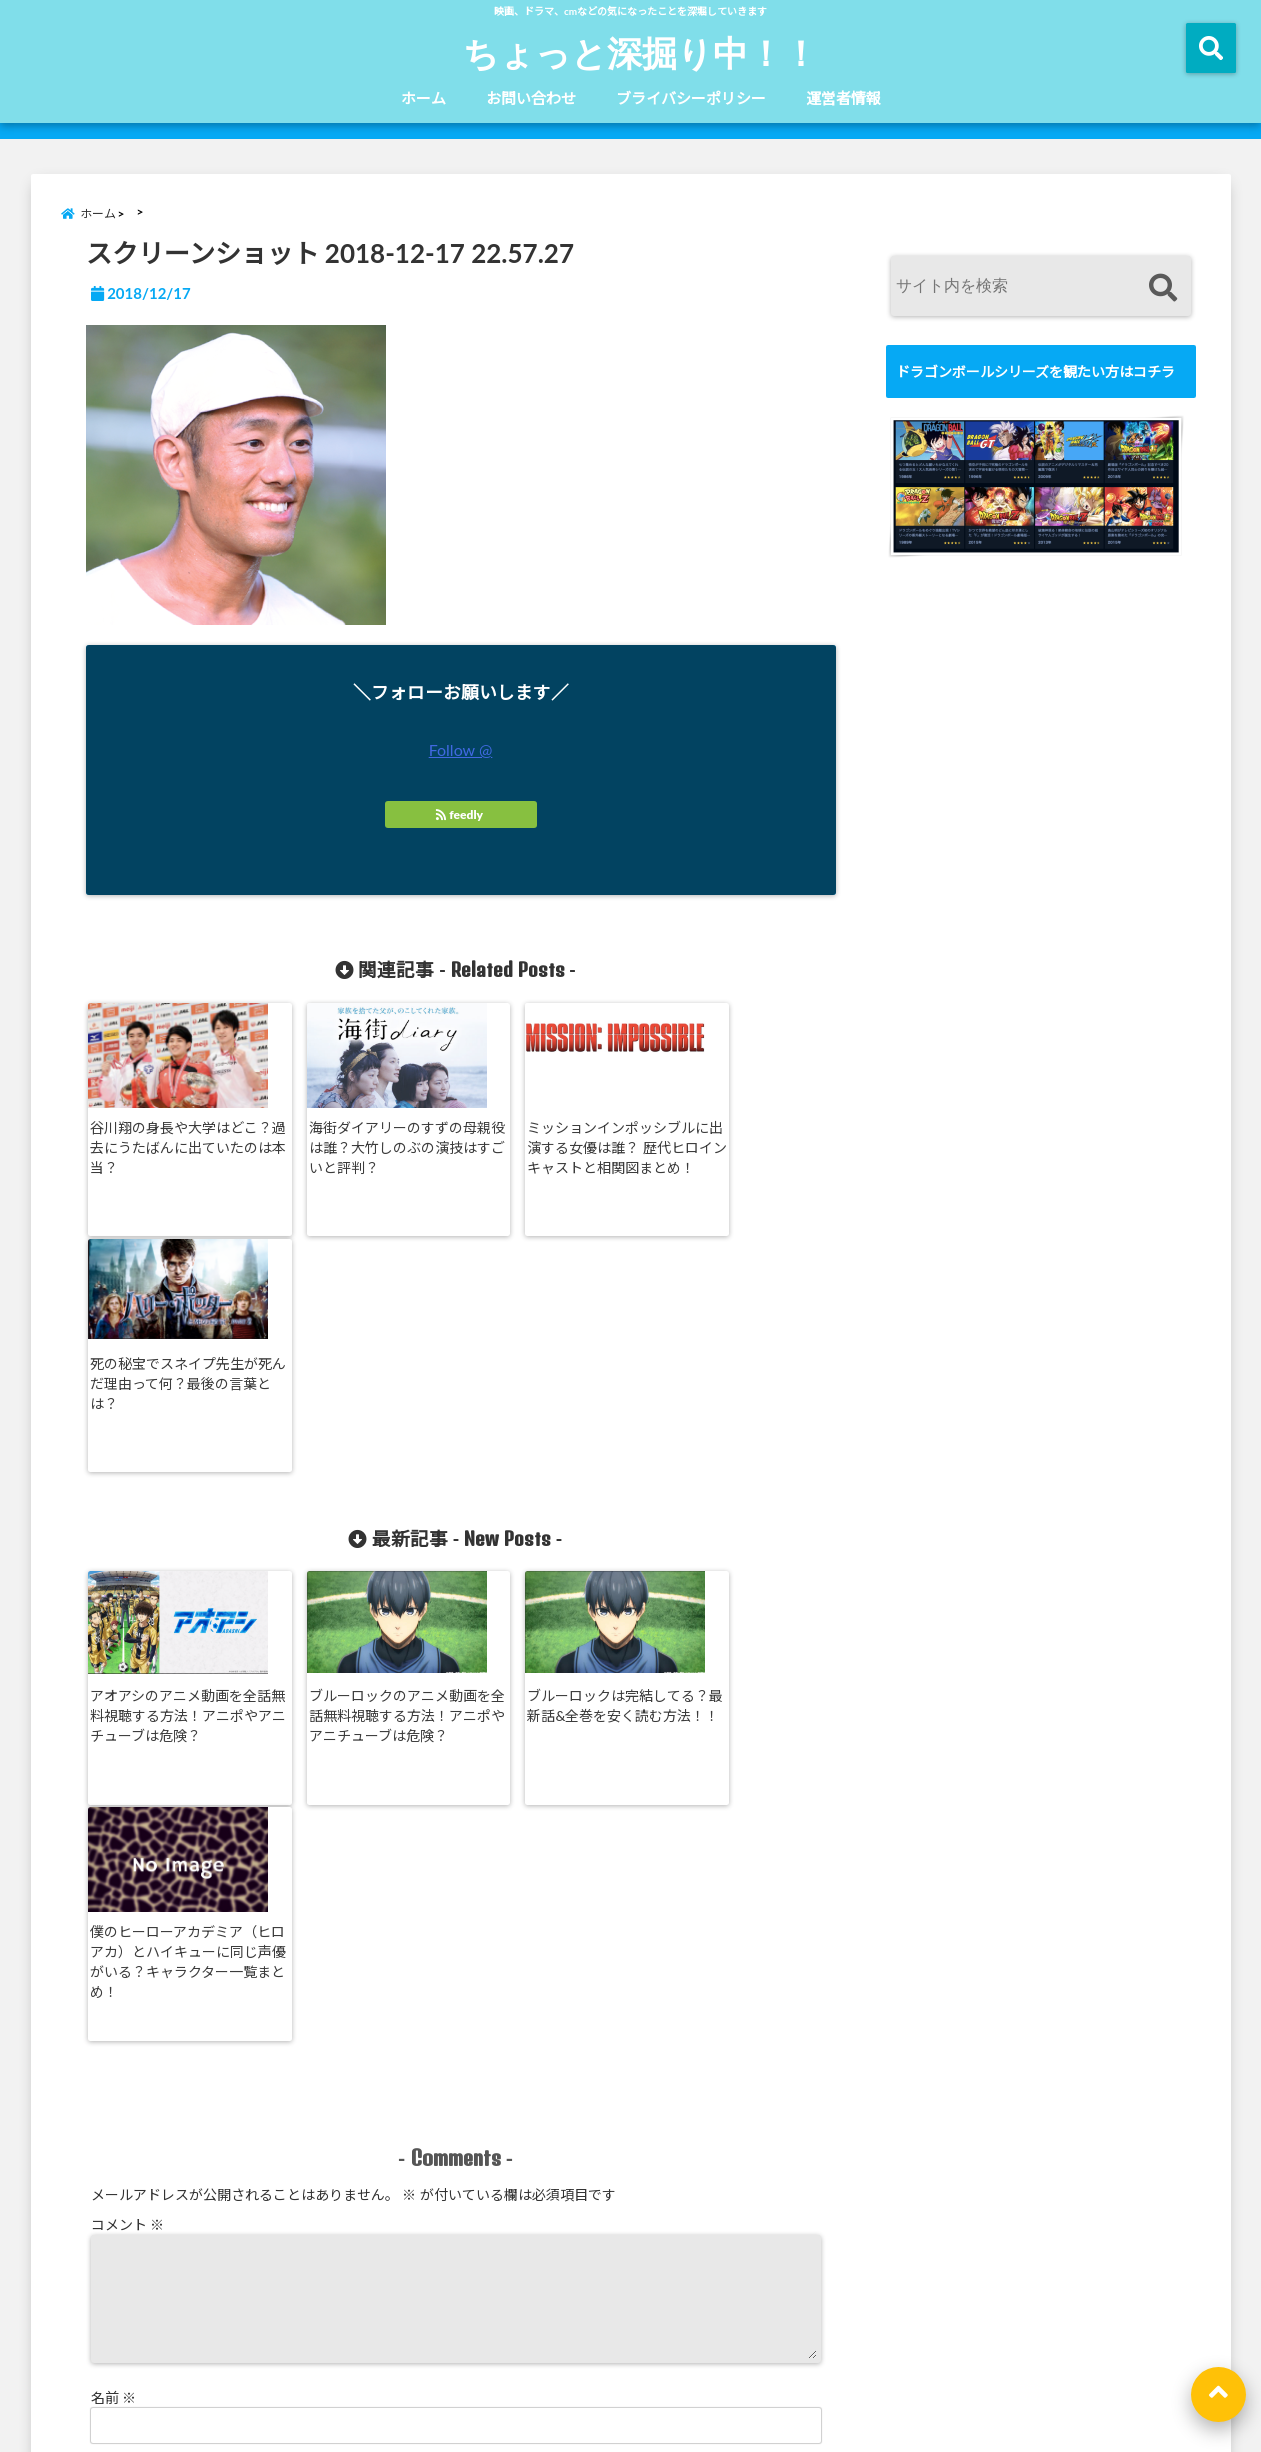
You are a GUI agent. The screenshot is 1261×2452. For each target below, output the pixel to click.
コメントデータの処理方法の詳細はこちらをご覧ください (263, 2246)
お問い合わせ (531, 98)
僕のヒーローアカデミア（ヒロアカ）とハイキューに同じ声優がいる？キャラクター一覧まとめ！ (737, 1493)
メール (121, 2023)
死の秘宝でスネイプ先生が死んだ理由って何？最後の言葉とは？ (737, 1146)
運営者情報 (843, 98)
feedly (461, 814)
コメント (128, 1761)
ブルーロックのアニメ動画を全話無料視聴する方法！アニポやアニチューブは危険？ (362, 1493)
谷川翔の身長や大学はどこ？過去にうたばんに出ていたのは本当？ (174, 1146)
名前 (114, 1958)
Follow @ (461, 749)
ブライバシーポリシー (691, 98)
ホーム (423, 98)
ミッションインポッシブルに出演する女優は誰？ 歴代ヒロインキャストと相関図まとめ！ (551, 1156)
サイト (112, 2088)
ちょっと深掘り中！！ (640, 52)
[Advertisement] (1036, 1185)
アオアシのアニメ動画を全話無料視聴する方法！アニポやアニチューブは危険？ (174, 1483)
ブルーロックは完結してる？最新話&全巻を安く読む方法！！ (547, 1483)
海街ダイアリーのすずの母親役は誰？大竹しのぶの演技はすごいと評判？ (362, 1146)
